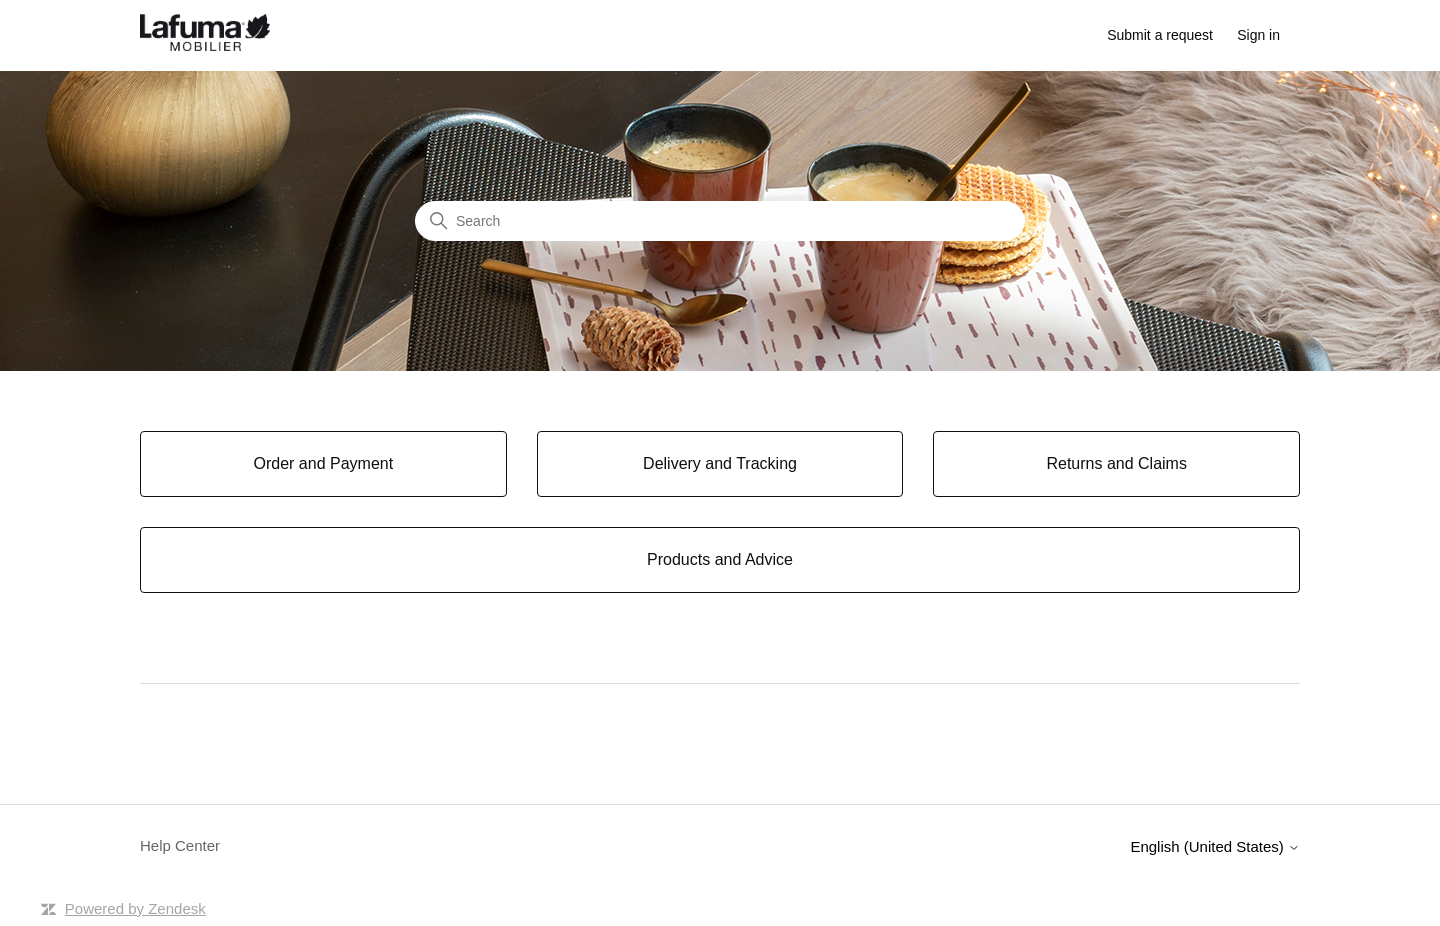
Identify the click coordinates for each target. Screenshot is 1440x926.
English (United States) (1215, 846)
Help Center (180, 845)
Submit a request (1160, 35)
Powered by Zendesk (135, 908)
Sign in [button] (1258, 35)
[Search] (720, 221)
